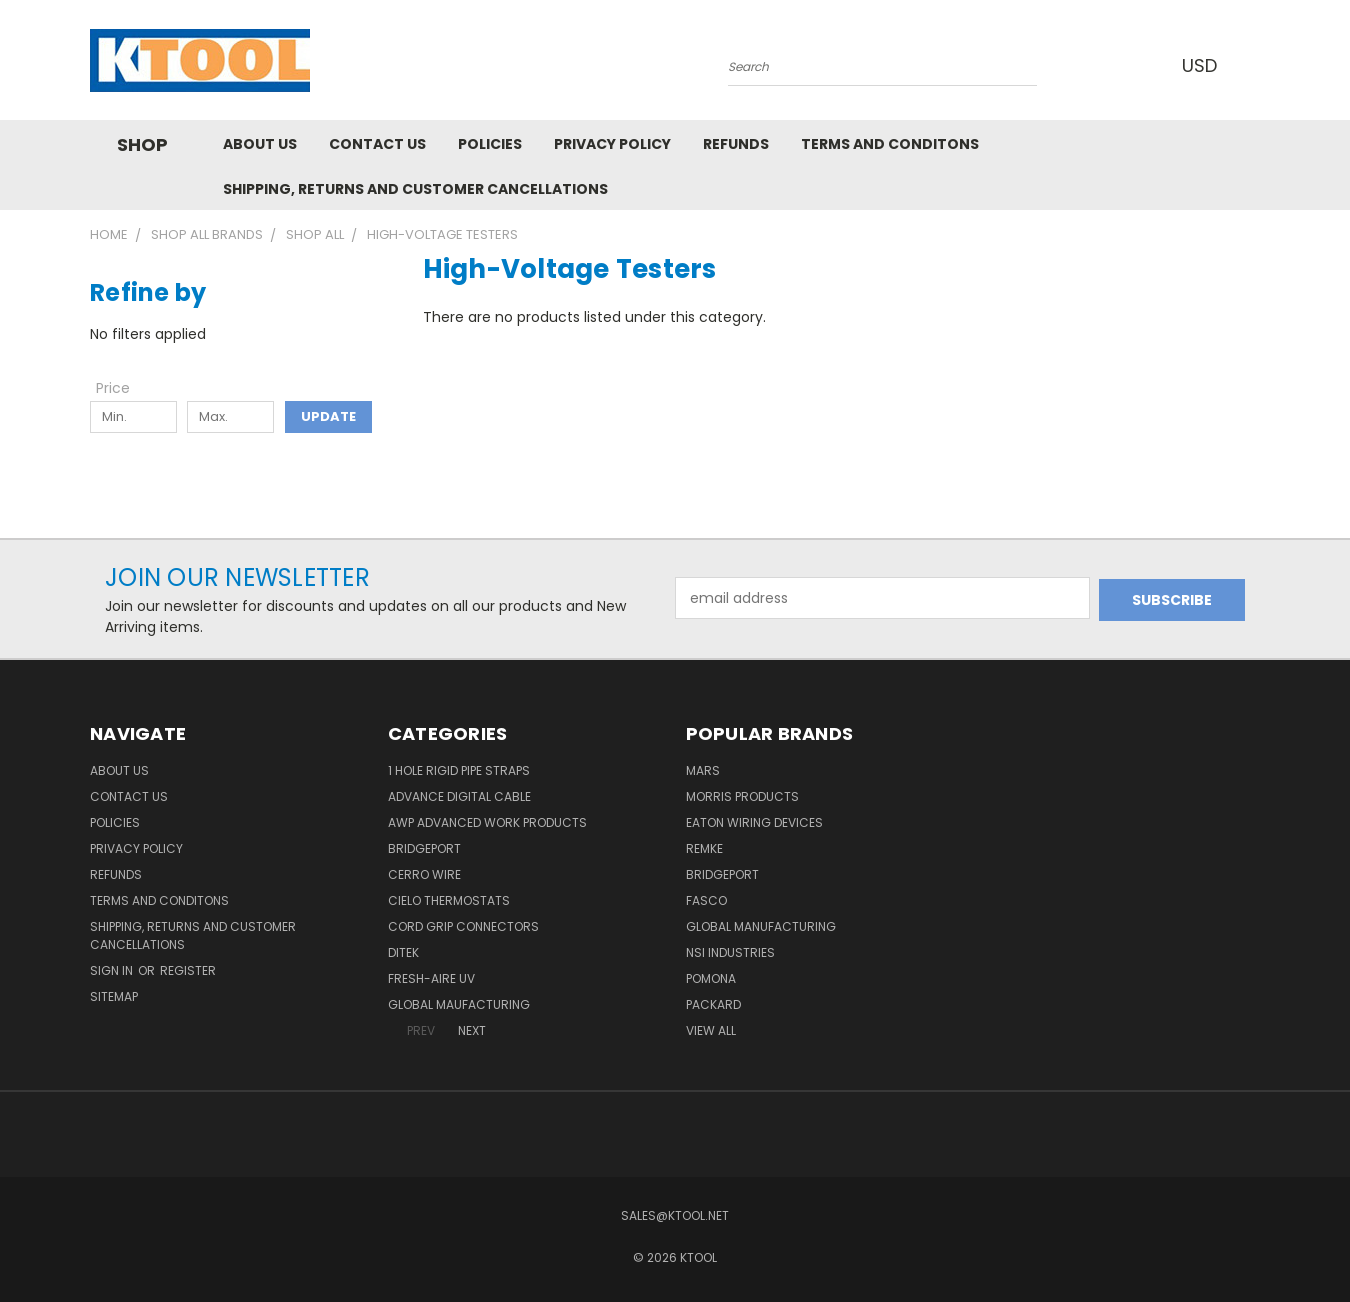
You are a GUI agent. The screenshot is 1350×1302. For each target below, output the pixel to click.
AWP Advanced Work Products (487, 822)
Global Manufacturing (761, 926)
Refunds (736, 144)
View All (711, 1030)
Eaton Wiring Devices (754, 822)
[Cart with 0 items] (1255, 65)
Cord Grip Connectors (463, 926)
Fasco (706, 900)
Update (328, 416)
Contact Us (377, 144)
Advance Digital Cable (459, 796)
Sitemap (114, 996)
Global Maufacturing (459, 1004)
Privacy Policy (612, 144)
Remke (704, 848)
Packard (713, 1004)
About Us (260, 144)
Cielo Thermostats (449, 900)
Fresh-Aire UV (431, 978)
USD (1204, 65)
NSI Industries (730, 952)
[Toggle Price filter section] (123, 388)
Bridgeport (424, 848)
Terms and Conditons (890, 144)
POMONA (711, 978)
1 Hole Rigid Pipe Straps (459, 770)
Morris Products (742, 796)
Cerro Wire (424, 874)
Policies (490, 144)
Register (188, 970)
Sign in (113, 970)
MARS (703, 770)
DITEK (403, 952)
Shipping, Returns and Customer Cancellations (415, 189)
